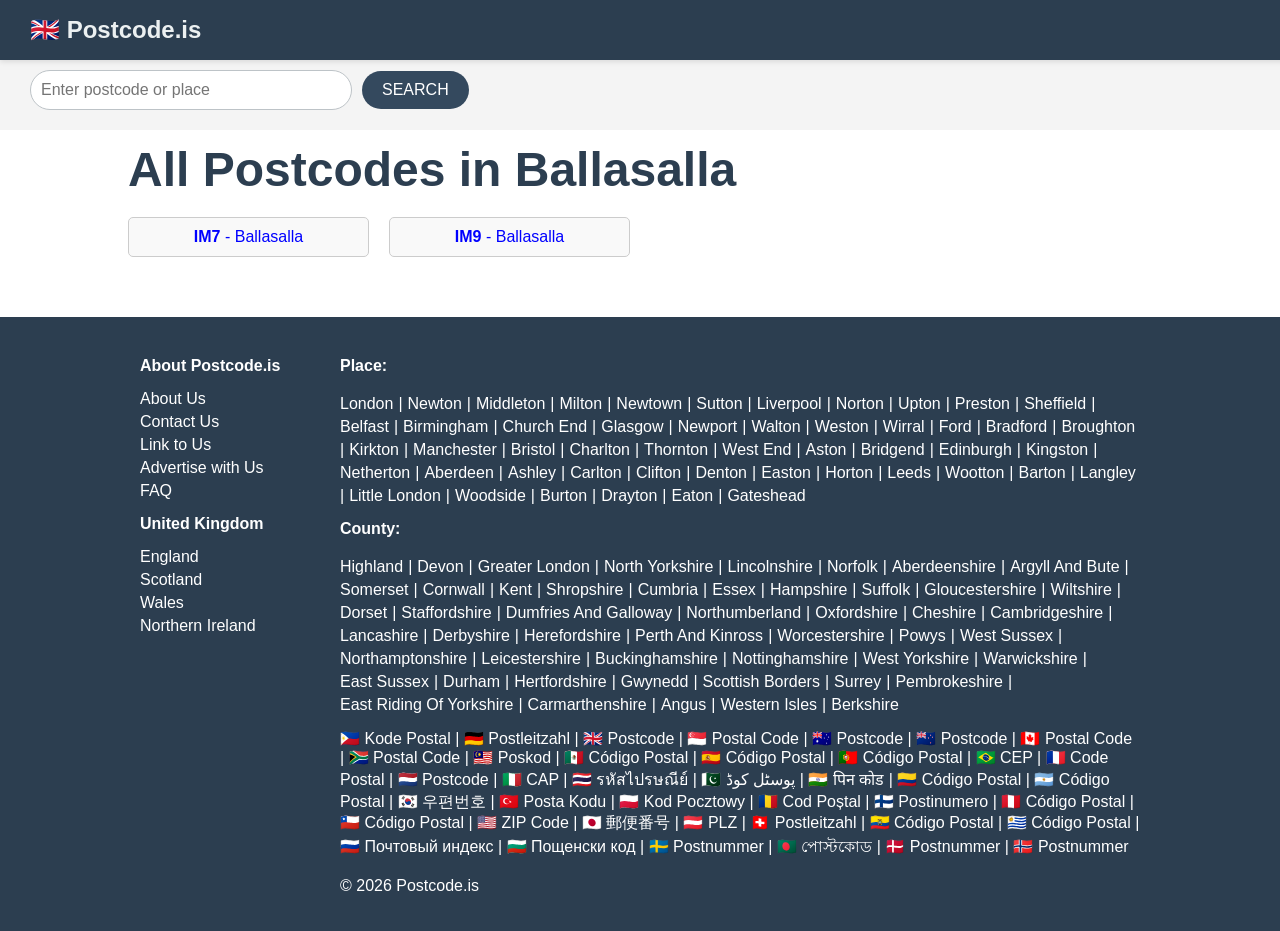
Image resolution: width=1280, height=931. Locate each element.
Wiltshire (1081, 589)
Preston (982, 403)
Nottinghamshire (790, 658)
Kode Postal (407, 738)
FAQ (156, 490)
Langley (1108, 472)
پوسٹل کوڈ (760, 779)
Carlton (596, 472)
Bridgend (893, 449)
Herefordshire (572, 635)
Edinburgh (975, 449)
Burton (563, 495)
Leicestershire (531, 658)
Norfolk (852, 566)
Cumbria (668, 589)
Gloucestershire (980, 589)
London (366, 403)
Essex (734, 589)
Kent (515, 589)
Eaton (692, 495)
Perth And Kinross (699, 635)
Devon (440, 566)
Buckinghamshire (656, 658)
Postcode (641, 738)
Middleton (510, 403)
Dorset (363, 612)
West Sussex (1006, 635)
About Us (173, 398)
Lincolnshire (770, 566)
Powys (922, 635)
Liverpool (789, 403)
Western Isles (768, 704)
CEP (1016, 757)
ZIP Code (535, 822)
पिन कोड (858, 779)
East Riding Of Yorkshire (426, 704)
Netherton (375, 472)
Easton (786, 472)
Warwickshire (1030, 658)
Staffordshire (446, 612)
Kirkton (374, 449)
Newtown (649, 403)
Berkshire (865, 704)
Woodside (490, 495)
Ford (955, 426)
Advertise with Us (202, 467)
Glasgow (632, 426)
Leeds (909, 472)
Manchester (455, 449)
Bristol (533, 449)
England (169, 556)
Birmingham (445, 426)
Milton (580, 403)
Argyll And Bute (1064, 566)
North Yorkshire (658, 566)
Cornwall (454, 589)
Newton (435, 403)
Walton (775, 426)
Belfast (364, 426)
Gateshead (766, 495)
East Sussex (384, 681)
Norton (860, 403)
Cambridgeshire (1046, 612)
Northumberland (743, 612)
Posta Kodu (564, 801)
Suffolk (886, 589)
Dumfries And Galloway (589, 612)
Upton (919, 403)
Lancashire (379, 635)
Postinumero (943, 801)
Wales (162, 602)
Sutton (719, 403)
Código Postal (639, 757)
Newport (708, 426)
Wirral (904, 426)
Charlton (599, 449)
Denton (721, 472)
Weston (842, 426)
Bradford (1016, 426)
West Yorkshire (916, 658)
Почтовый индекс (428, 846)
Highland (371, 566)
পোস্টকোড (836, 846)
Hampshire (808, 589)
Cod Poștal (822, 801)
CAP (542, 779)
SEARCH (415, 89)
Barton (1042, 472)
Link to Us (175, 444)
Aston (826, 449)
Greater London (534, 566)
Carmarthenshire (587, 704)
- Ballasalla (248, 236)
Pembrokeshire (949, 681)
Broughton (1098, 426)
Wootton (974, 472)
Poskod (524, 757)
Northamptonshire (403, 658)
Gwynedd (655, 681)
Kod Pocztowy (694, 801)
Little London (395, 495)
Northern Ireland (198, 625)
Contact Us (179, 421)
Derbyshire (470, 635)
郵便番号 (638, 822)
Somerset (374, 589)
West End (756, 449)
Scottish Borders (761, 681)
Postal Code (755, 738)
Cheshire (944, 612)
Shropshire (584, 589)
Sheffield (1055, 403)
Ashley (532, 472)
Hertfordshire (560, 681)
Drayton (629, 495)
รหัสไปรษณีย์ (642, 779)
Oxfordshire (856, 612)
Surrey (857, 681)
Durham (471, 681)
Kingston (1057, 449)
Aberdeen (458, 472)
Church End (545, 426)
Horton (849, 472)
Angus (683, 704)
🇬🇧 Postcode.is (115, 29)
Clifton (658, 472)
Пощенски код (583, 846)
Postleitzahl (529, 738)
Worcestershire (830, 635)
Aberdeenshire (944, 566)
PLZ (722, 822)
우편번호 (454, 801)
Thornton (676, 449)
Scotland (171, 579)
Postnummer (718, 846)
